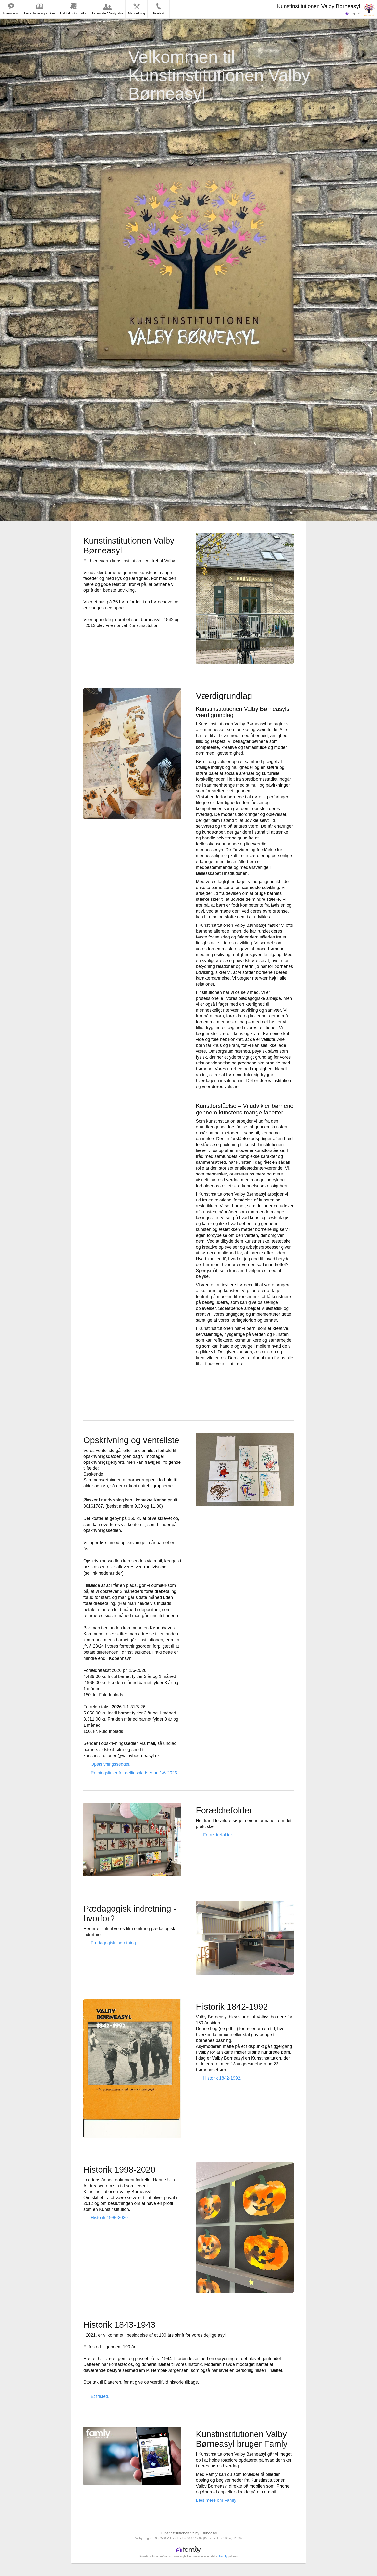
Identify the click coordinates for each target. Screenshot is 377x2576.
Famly (223, 2556)
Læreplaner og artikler (39, 8)
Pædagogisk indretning (113, 1942)
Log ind (352, 13)
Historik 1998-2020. (110, 2217)
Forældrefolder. (218, 1834)
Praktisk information (73, 8)
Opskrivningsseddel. (110, 1764)
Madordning (136, 8)
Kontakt (158, 8)
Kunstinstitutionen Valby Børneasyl (318, 6)
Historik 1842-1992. (222, 2078)
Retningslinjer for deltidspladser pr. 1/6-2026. (134, 1772)
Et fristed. (100, 2396)
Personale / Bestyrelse (107, 8)
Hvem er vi (10, 8)
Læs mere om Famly (216, 2500)
